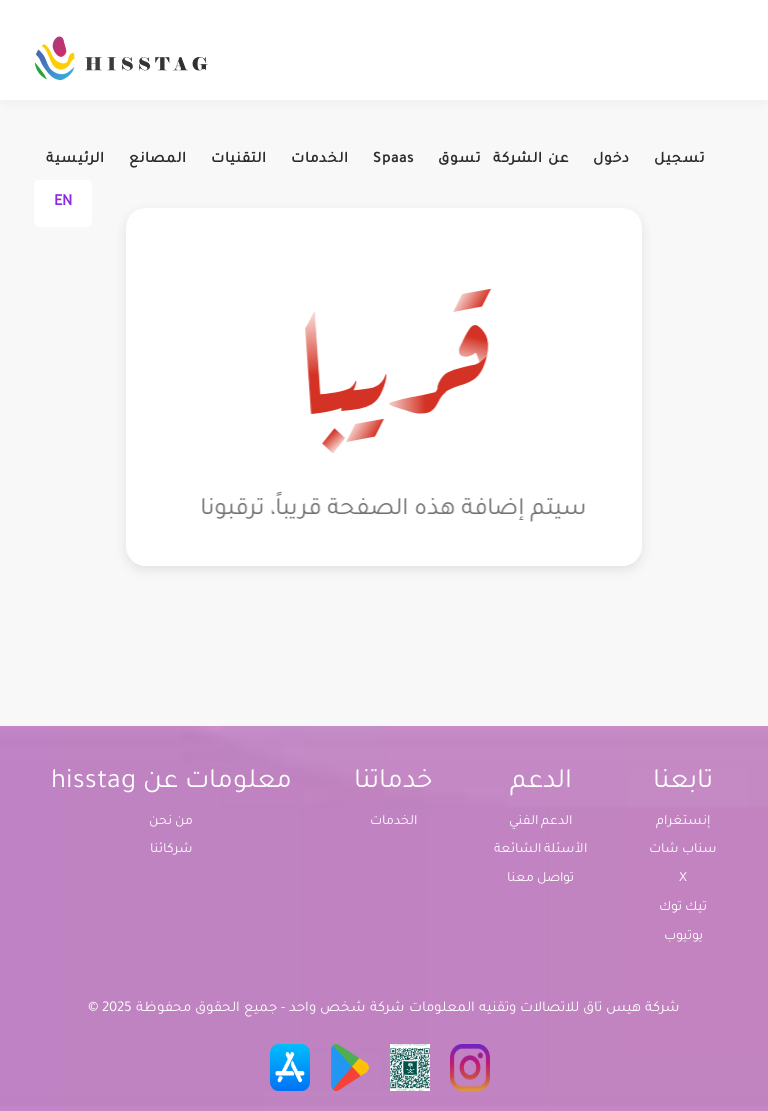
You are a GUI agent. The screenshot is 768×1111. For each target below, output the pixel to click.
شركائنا (171, 850)
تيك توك (683, 908)
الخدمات (320, 159)
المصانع (158, 159)
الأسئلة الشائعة (540, 850)
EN (63, 203)
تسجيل (679, 159)
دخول (611, 159)
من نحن (171, 822)
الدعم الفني (540, 822)
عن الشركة (531, 159)
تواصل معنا (540, 879)
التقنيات (239, 159)
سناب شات (683, 850)
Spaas (393, 159)
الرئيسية (75, 159)
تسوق (459, 159)
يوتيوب (683, 937)
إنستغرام (683, 822)
